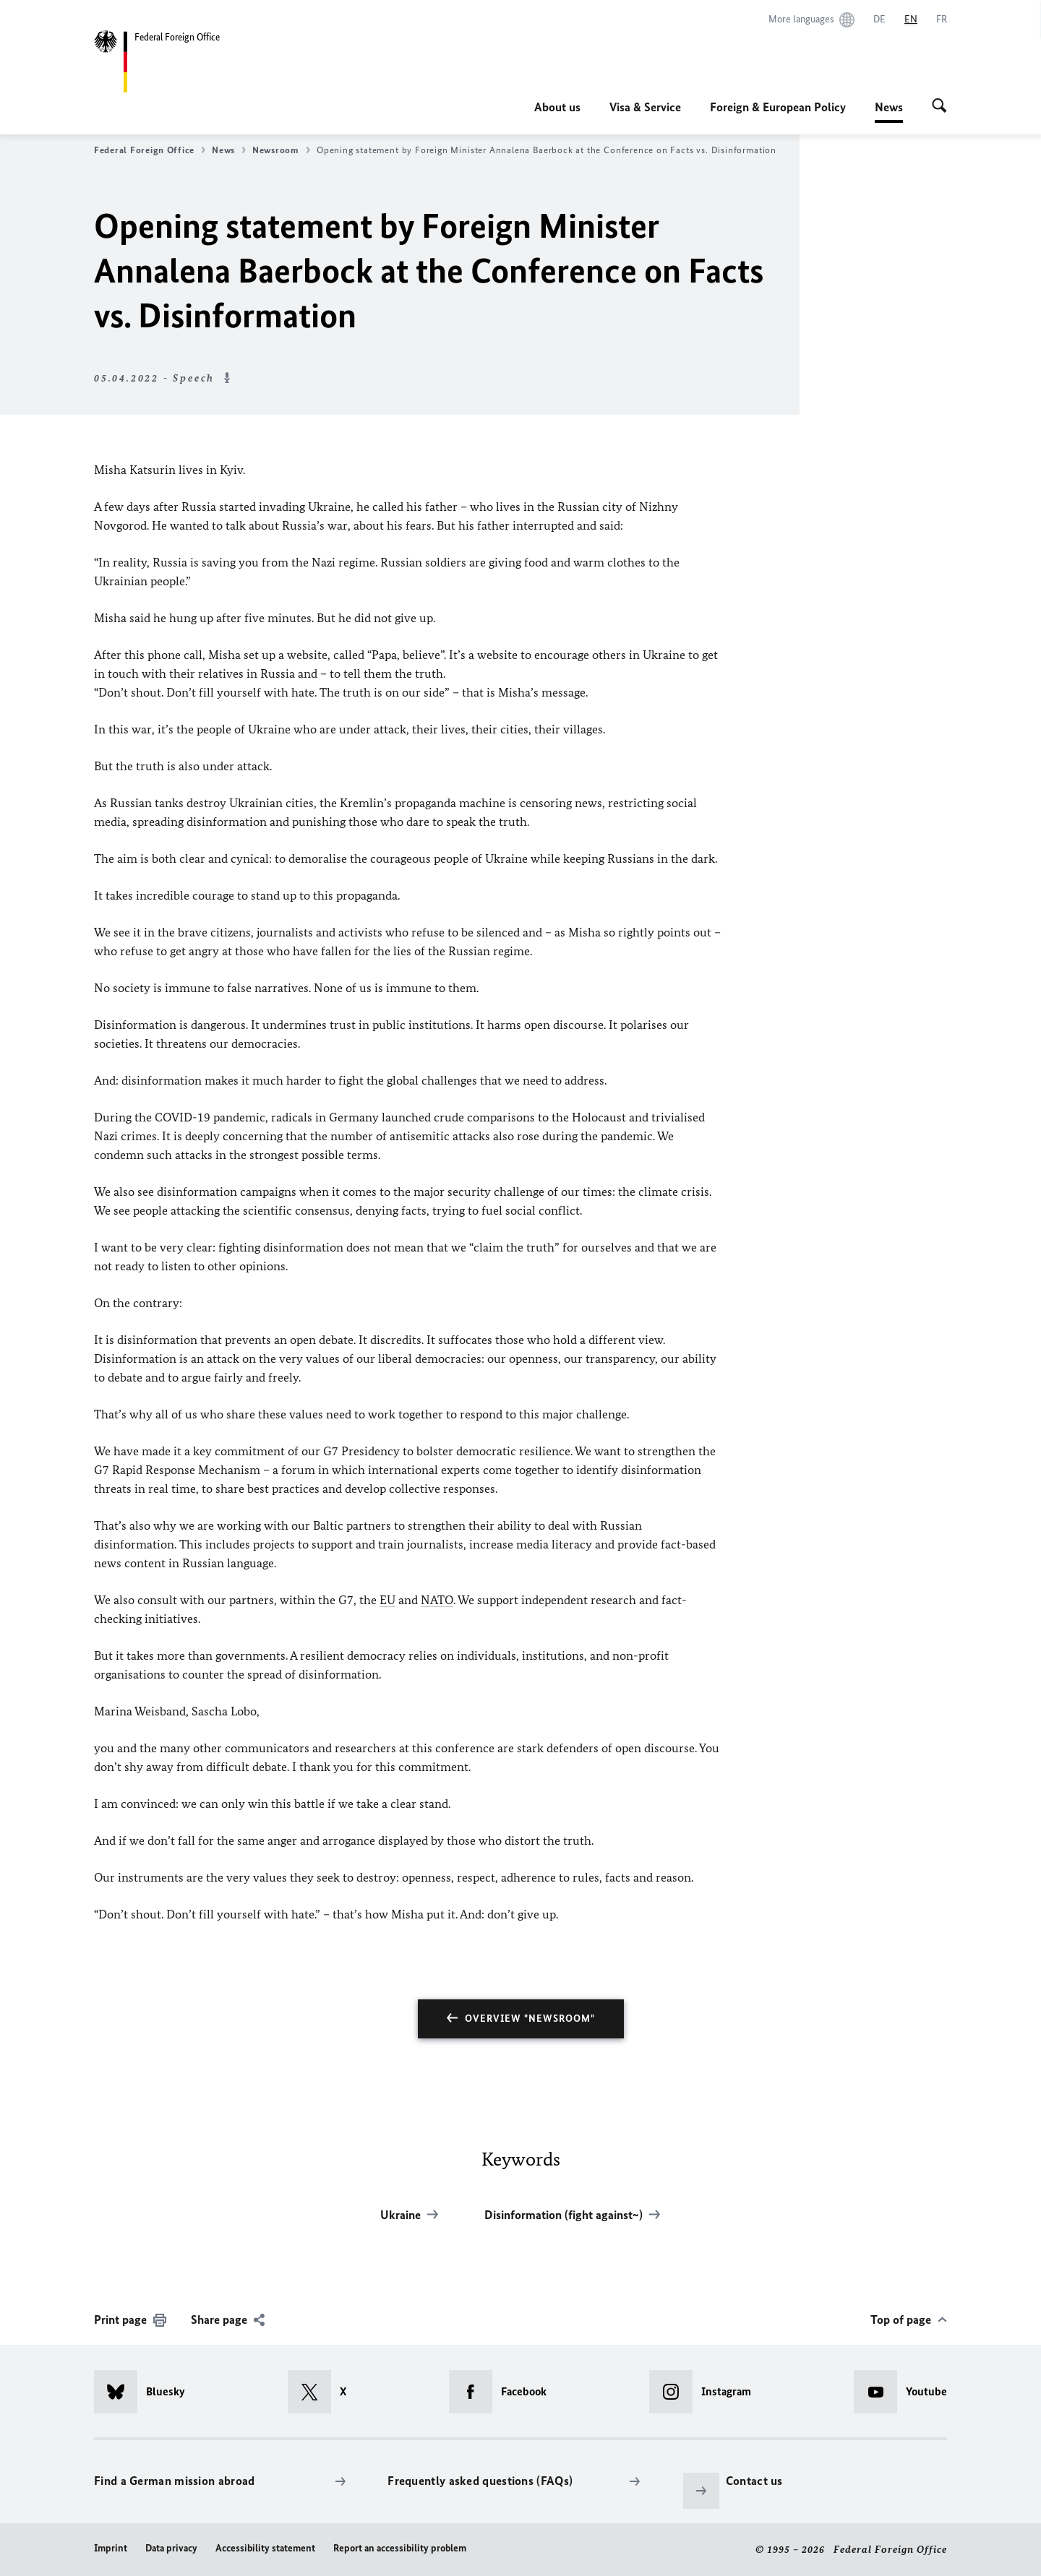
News (889, 107)
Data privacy (171, 2548)
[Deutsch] (879, 19)
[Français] (941, 19)
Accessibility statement (265, 2548)
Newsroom (281, 150)
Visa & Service (645, 107)
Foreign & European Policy (778, 107)
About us (557, 107)
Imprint (110, 2548)
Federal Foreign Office (149, 150)
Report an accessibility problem (399, 2548)
